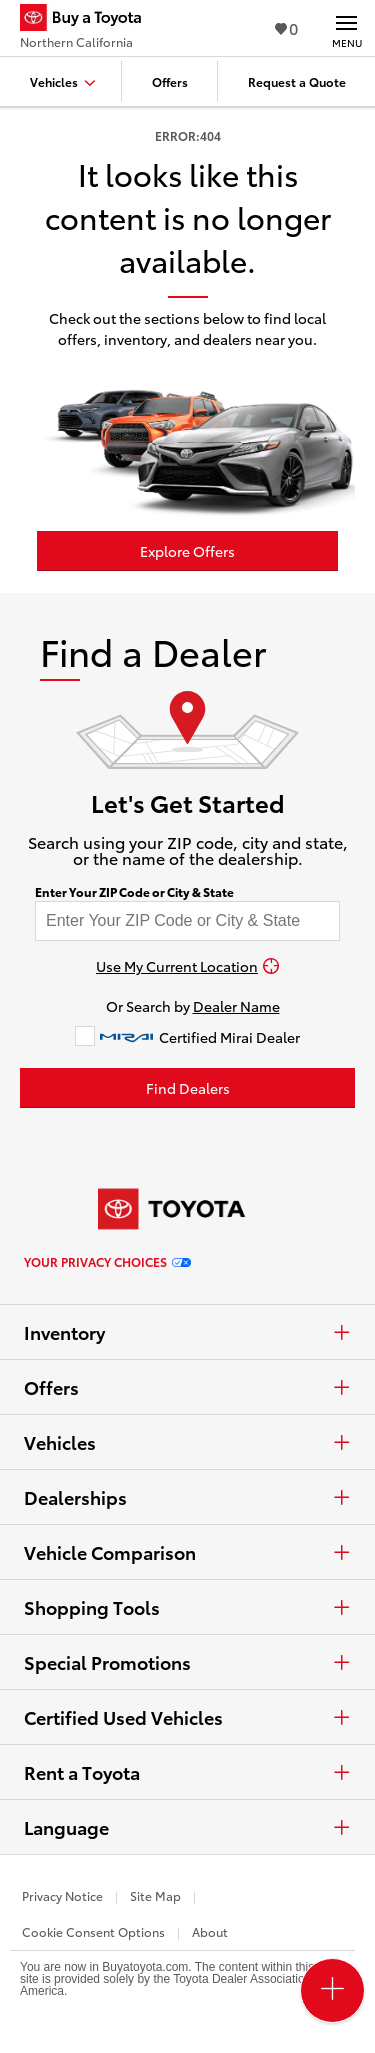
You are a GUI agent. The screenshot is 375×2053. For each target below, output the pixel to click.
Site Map (155, 1895)
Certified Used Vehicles (187, 1717)
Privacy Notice (62, 1895)
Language (187, 1827)
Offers (187, 1387)
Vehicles (187, 1442)
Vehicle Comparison (187, 1552)
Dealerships (187, 1497)
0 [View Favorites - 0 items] (286, 27)
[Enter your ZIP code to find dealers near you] (187, 921)
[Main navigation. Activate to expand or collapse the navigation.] (346, 28)
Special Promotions (187, 1662)
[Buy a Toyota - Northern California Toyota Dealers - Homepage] (89, 20)
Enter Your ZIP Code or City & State (134, 892)
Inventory (187, 1332)
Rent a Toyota (187, 1772)
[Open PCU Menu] (332, 1990)
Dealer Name (236, 1006)
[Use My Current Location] (187, 966)
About (210, 1931)
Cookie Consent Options (93, 1931)
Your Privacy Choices (107, 1262)
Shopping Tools (187, 1607)
